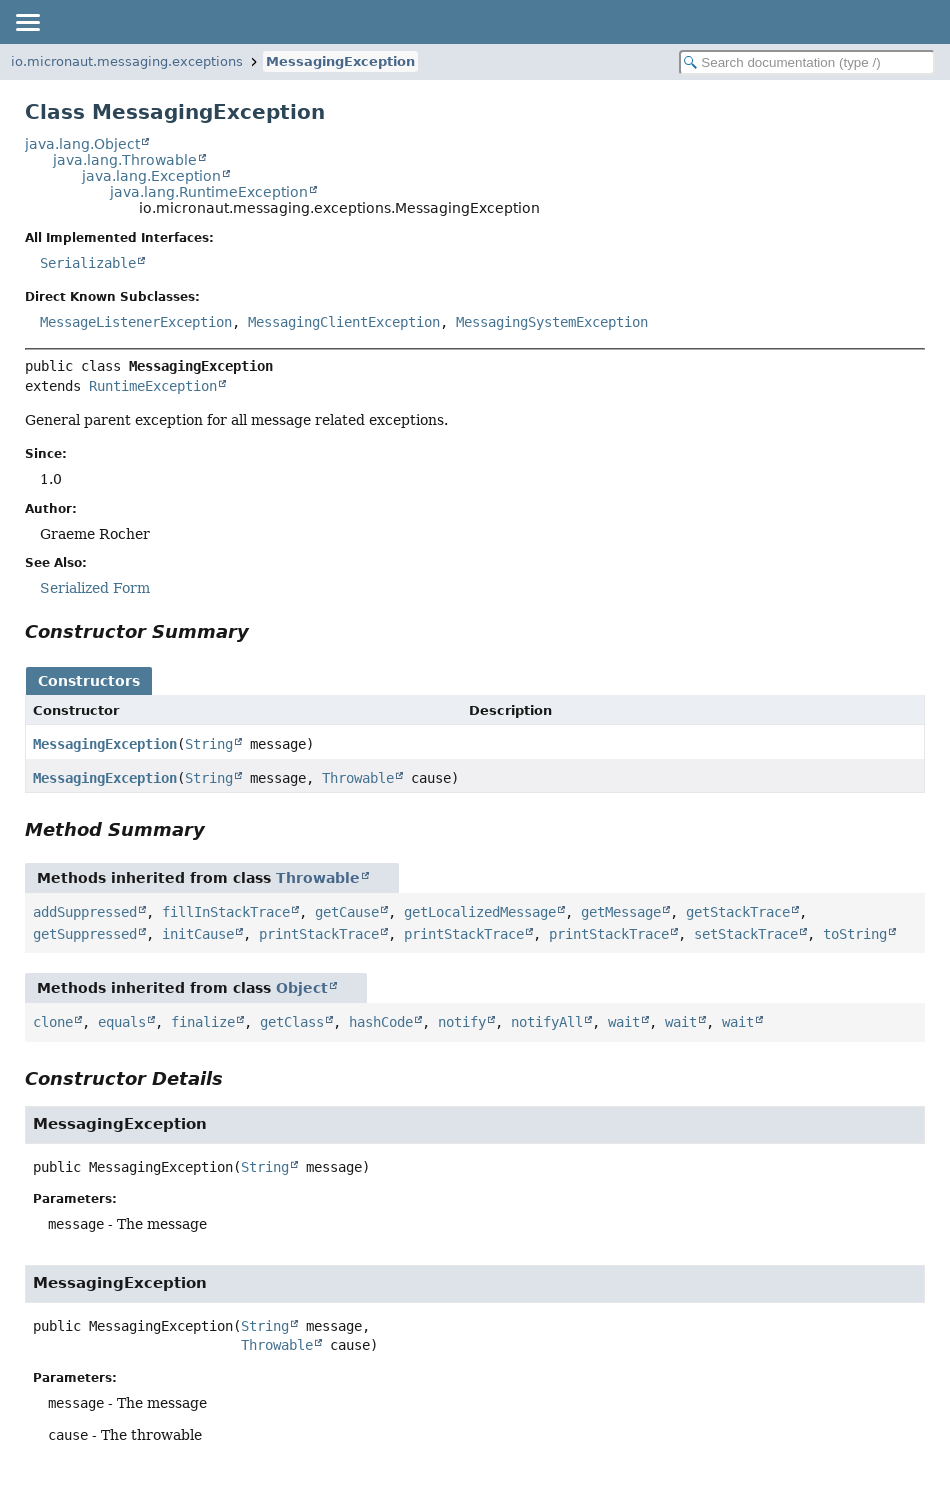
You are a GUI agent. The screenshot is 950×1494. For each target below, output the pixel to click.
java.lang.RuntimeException (209, 192)
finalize (203, 1022)
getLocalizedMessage (480, 912)
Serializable (88, 263)
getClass (292, 1022)
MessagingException (340, 61)
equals (122, 1022)
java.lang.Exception (151, 176)
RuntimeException (153, 386)
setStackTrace (746, 934)
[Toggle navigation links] (27, 22)
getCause (347, 912)
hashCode (381, 1022)
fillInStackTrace (226, 912)
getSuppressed (85, 934)
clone (53, 1022)
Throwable (358, 778)
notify (462, 1022)
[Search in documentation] (807, 62)
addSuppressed (85, 912)
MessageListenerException (136, 322)
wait (624, 1022)
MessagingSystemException (552, 322)
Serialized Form (95, 588)
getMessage (621, 912)
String (209, 744)
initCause (198, 934)
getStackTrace (738, 912)
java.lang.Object (82, 144)
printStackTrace (319, 934)
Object (302, 988)
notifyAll (547, 1022)
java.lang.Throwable (125, 160)
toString (855, 934)
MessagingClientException (344, 322)
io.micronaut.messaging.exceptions (127, 61)
